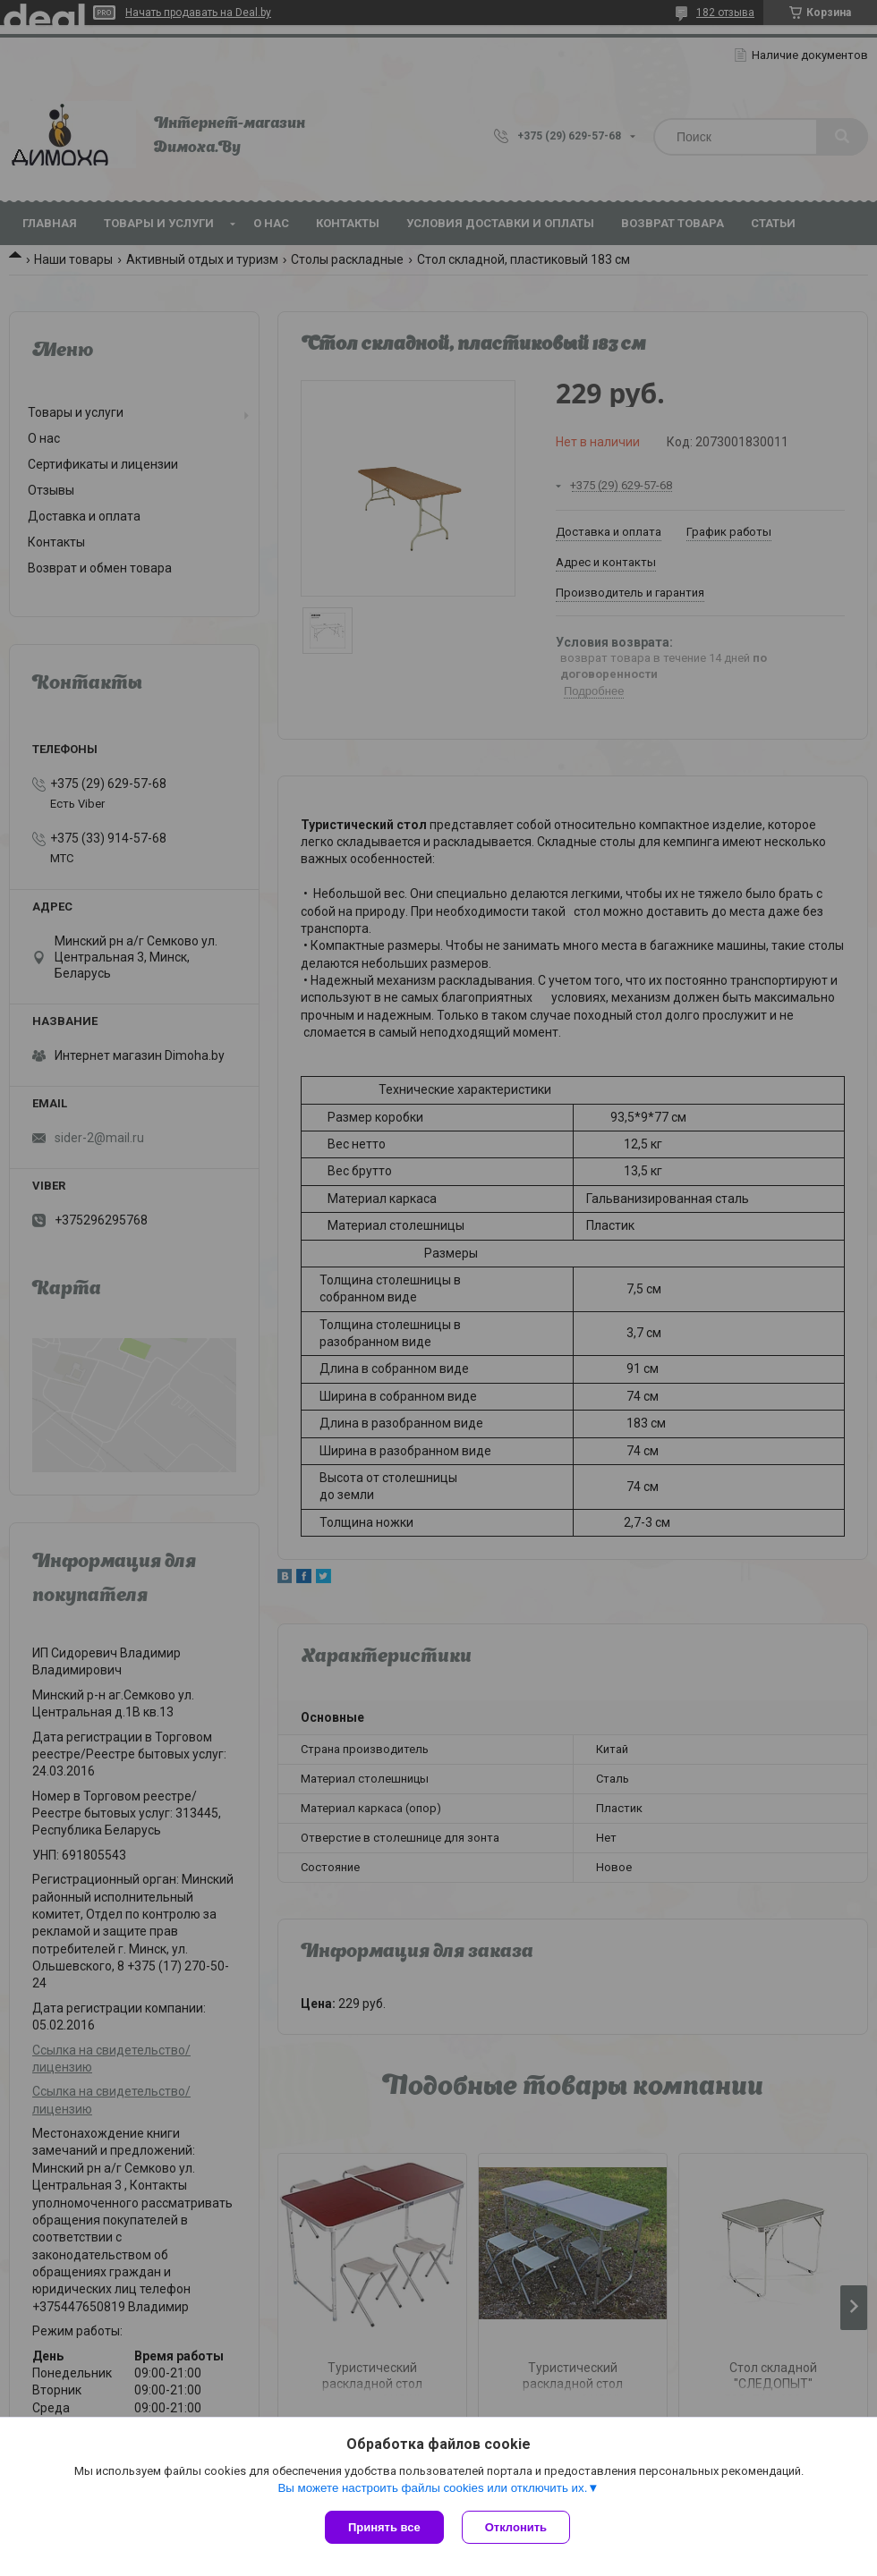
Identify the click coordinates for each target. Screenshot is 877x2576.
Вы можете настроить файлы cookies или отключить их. (432, 2488)
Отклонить (516, 2527)
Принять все (384, 2527)
